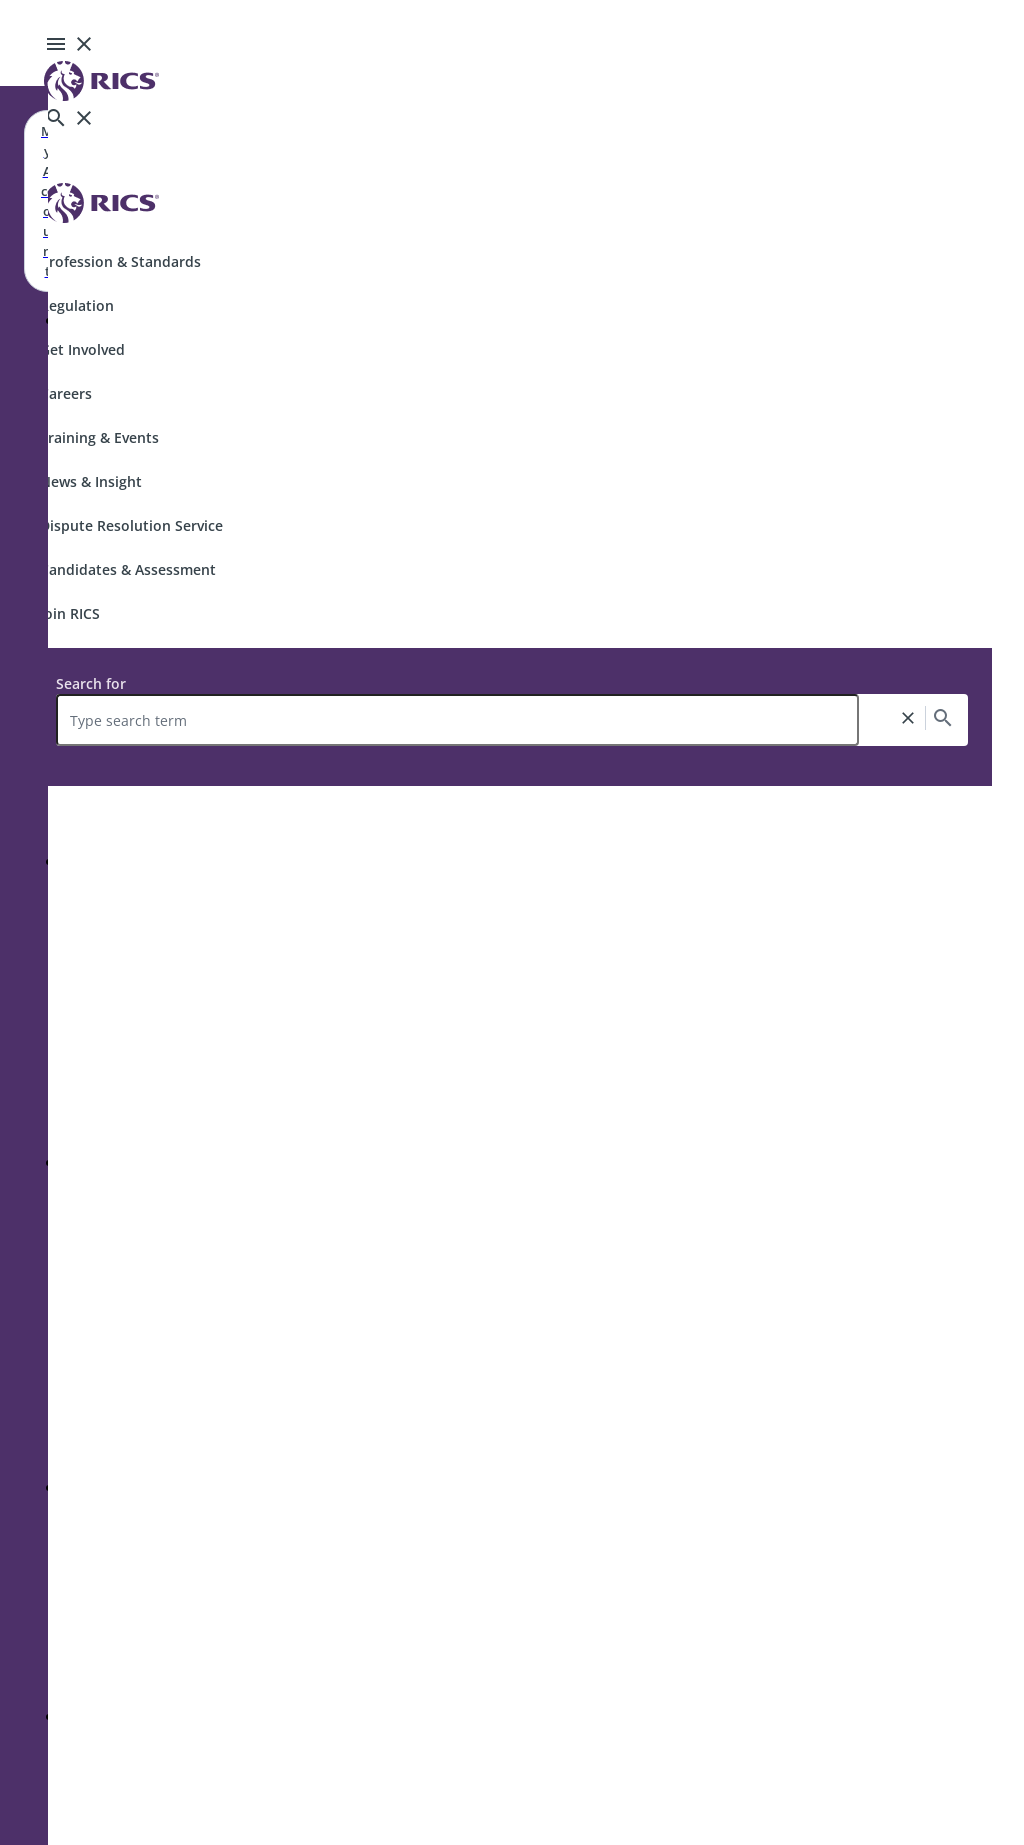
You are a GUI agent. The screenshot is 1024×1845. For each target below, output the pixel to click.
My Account (47, 201)
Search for (91, 683)
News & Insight (91, 481)
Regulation (77, 305)
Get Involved (82, 349)
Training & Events (99, 437)
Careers (66, 393)
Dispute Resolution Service (131, 525)
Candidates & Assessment (128, 569)
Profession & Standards (120, 261)
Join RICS (70, 613)
